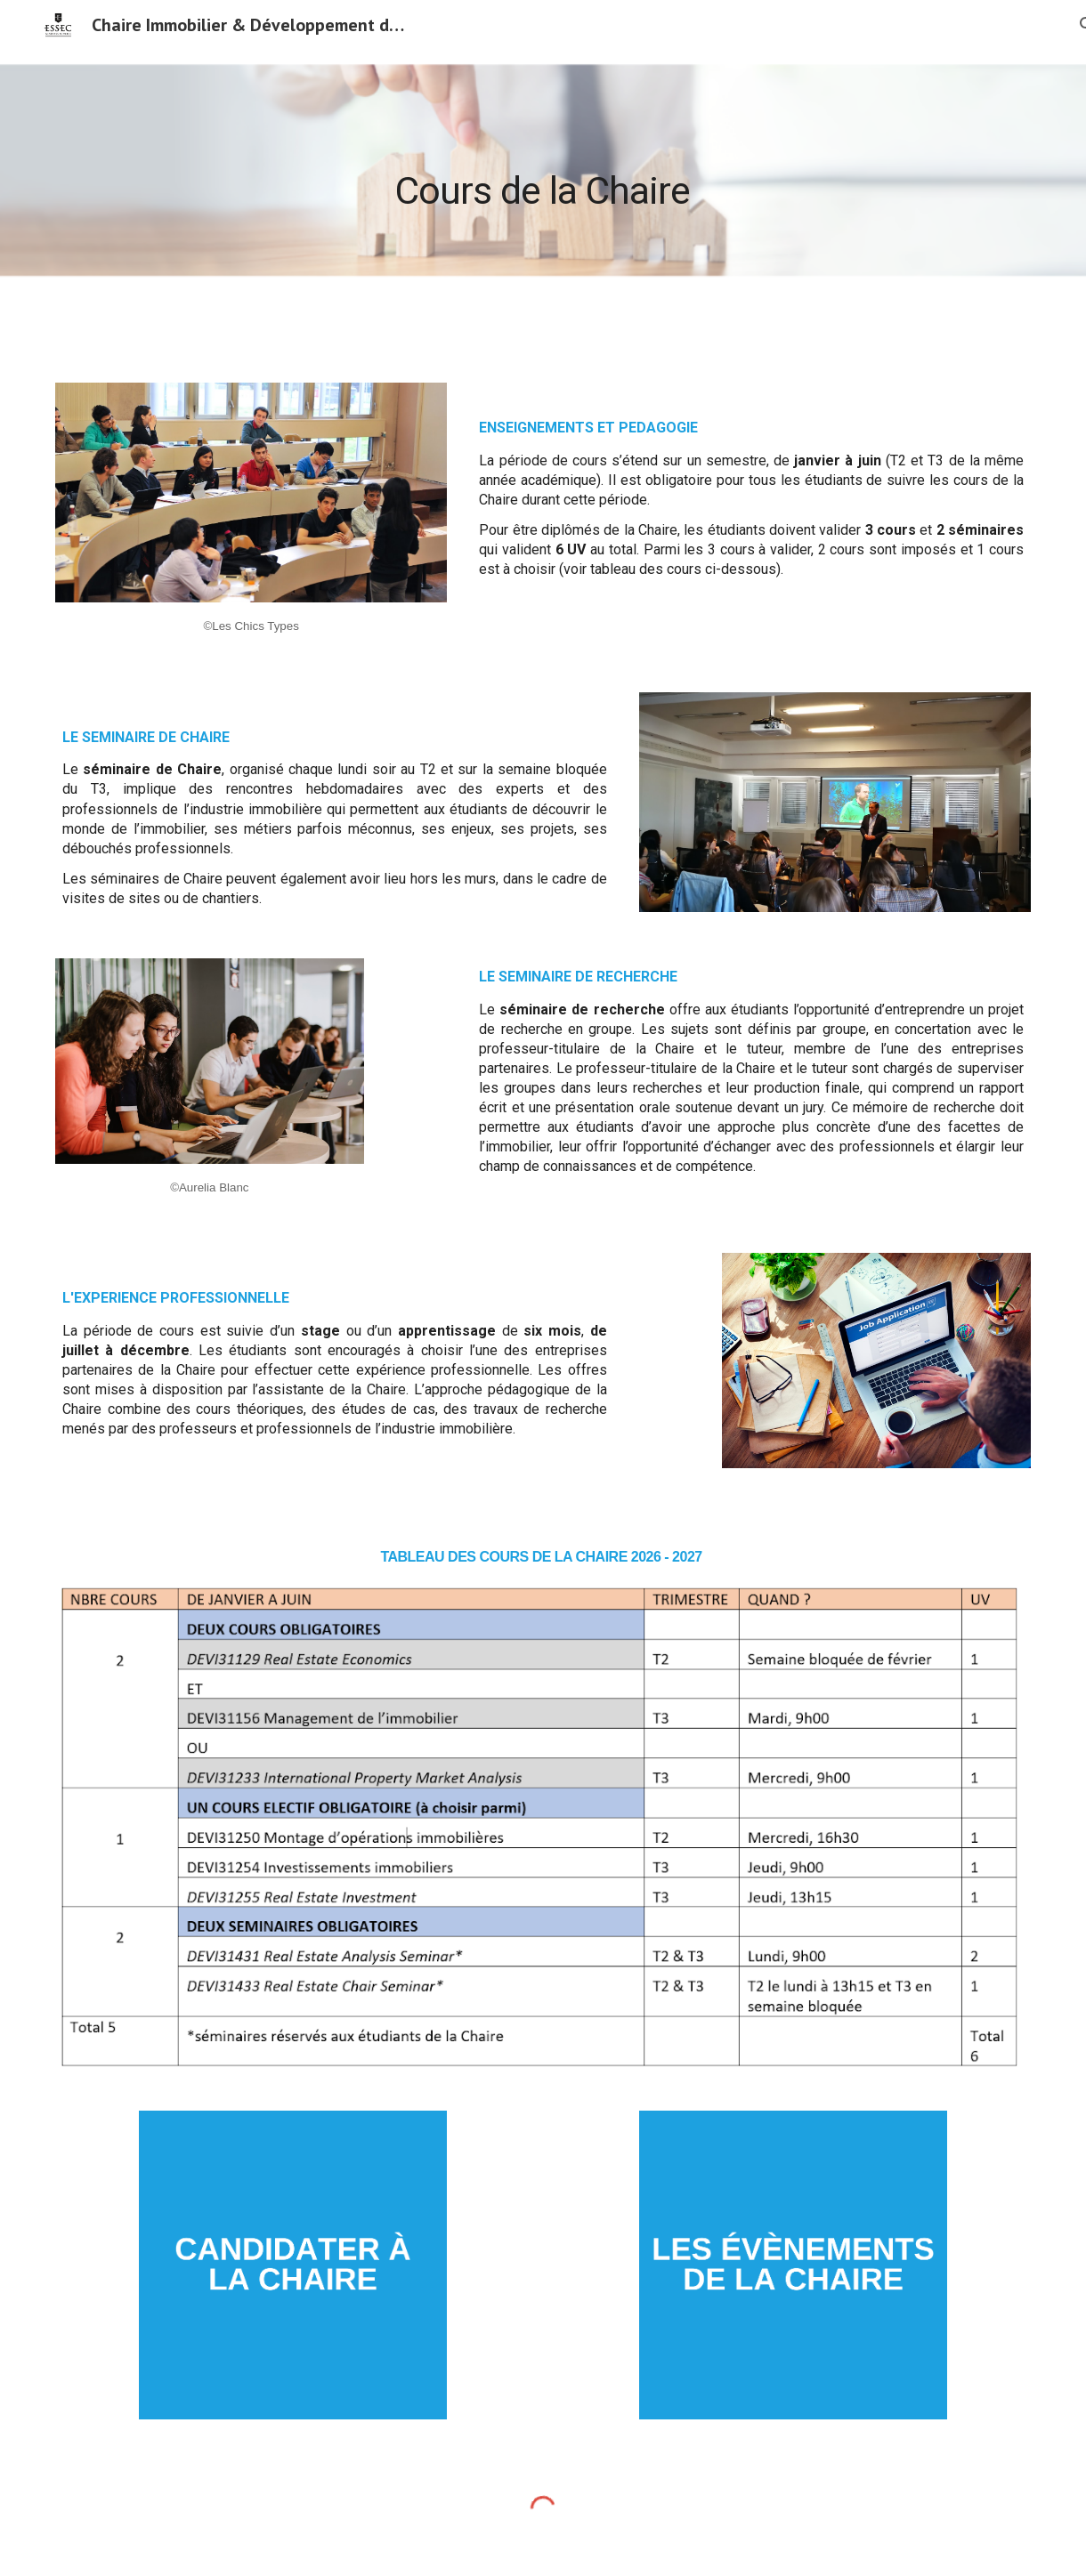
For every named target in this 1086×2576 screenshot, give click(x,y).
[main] (542, 176)
